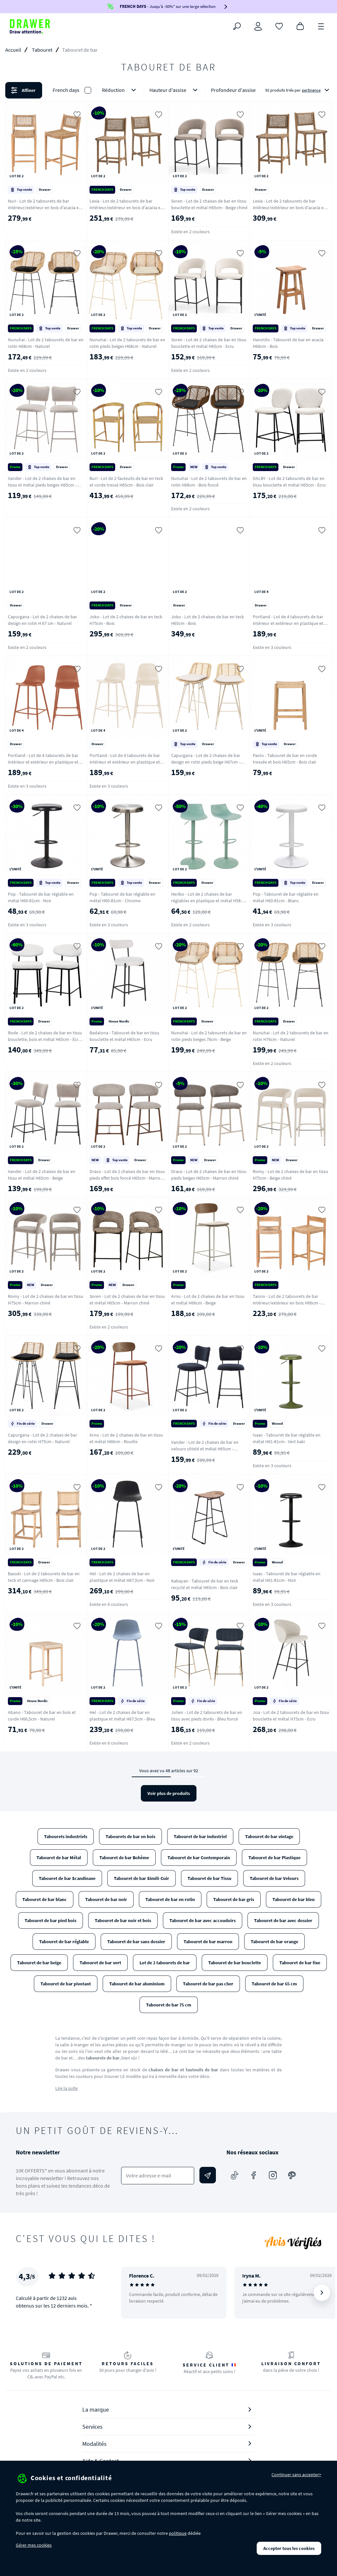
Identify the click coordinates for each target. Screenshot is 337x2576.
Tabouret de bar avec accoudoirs (202, 1920)
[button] (168, 90)
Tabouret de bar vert (100, 1963)
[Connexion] (258, 26)
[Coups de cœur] (279, 25)
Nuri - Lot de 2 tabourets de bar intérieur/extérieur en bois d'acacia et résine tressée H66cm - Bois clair (44, 207)
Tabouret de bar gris (233, 1899)
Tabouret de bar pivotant (65, 1984)
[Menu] (321, 25)
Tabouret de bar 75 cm (168, 2005)
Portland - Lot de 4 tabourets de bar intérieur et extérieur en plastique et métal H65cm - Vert (288, 623)
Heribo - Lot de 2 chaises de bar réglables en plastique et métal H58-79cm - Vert (206, 900)
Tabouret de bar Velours (274, 1878)
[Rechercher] (236, 26)
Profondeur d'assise (240, 90)
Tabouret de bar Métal (59, 1858)
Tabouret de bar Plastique (274, 1858)
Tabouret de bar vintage (269, 1836)
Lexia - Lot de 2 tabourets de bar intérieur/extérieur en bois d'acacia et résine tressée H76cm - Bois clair (289, 207)
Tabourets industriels (65, 1836)
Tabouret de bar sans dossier (136, 1942)
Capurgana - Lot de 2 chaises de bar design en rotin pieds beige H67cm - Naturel (205, 761)
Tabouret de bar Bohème (124, 1858)
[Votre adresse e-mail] (157, 2175)
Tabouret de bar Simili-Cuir (141, 1878)
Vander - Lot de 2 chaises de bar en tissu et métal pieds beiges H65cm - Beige (42, 484)
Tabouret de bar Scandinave (67, 1878)
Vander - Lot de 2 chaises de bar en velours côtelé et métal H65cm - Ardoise (205, 1448)
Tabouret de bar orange (274, 1942)
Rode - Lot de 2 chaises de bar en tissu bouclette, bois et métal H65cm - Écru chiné (45, 1039)
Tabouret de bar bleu (293, 1899)
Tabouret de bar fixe (299, 1963)
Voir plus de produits (168, 1793)
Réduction (120, 90)
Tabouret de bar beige (39, 1963)
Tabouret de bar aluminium (137, 1984)
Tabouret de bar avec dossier (283, 1920)
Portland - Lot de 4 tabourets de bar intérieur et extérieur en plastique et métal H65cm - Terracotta (43, 761)
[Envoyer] (207, 2175)
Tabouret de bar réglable (64, 1942)
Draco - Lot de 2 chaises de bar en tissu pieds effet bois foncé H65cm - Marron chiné (127, 1178)
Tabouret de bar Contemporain (199, 1858)
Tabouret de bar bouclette (234, 1963)
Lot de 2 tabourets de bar (165, 1963)
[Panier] (300, 25)
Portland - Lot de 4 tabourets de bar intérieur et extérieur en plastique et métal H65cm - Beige (125, 761)
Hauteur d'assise (174, 90)
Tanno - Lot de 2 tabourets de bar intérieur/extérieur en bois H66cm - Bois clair (287, 1302)
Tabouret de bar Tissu (209, 1878)
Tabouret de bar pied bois (50, 1920)
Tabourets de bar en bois (130, 1836)
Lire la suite (66, 2088)
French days (66, 90)
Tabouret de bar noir (106, 1899)
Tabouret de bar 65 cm (274, 1984)
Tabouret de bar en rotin (170, 1899)
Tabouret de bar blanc (44, 1899)
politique (178, 2533)
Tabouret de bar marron (208, 1942)
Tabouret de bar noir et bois (123, 1920)
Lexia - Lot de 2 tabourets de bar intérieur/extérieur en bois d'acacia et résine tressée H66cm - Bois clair (126, 207)
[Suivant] (322, 2292)
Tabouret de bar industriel (200, 1836)
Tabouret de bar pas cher (208, 1984)
